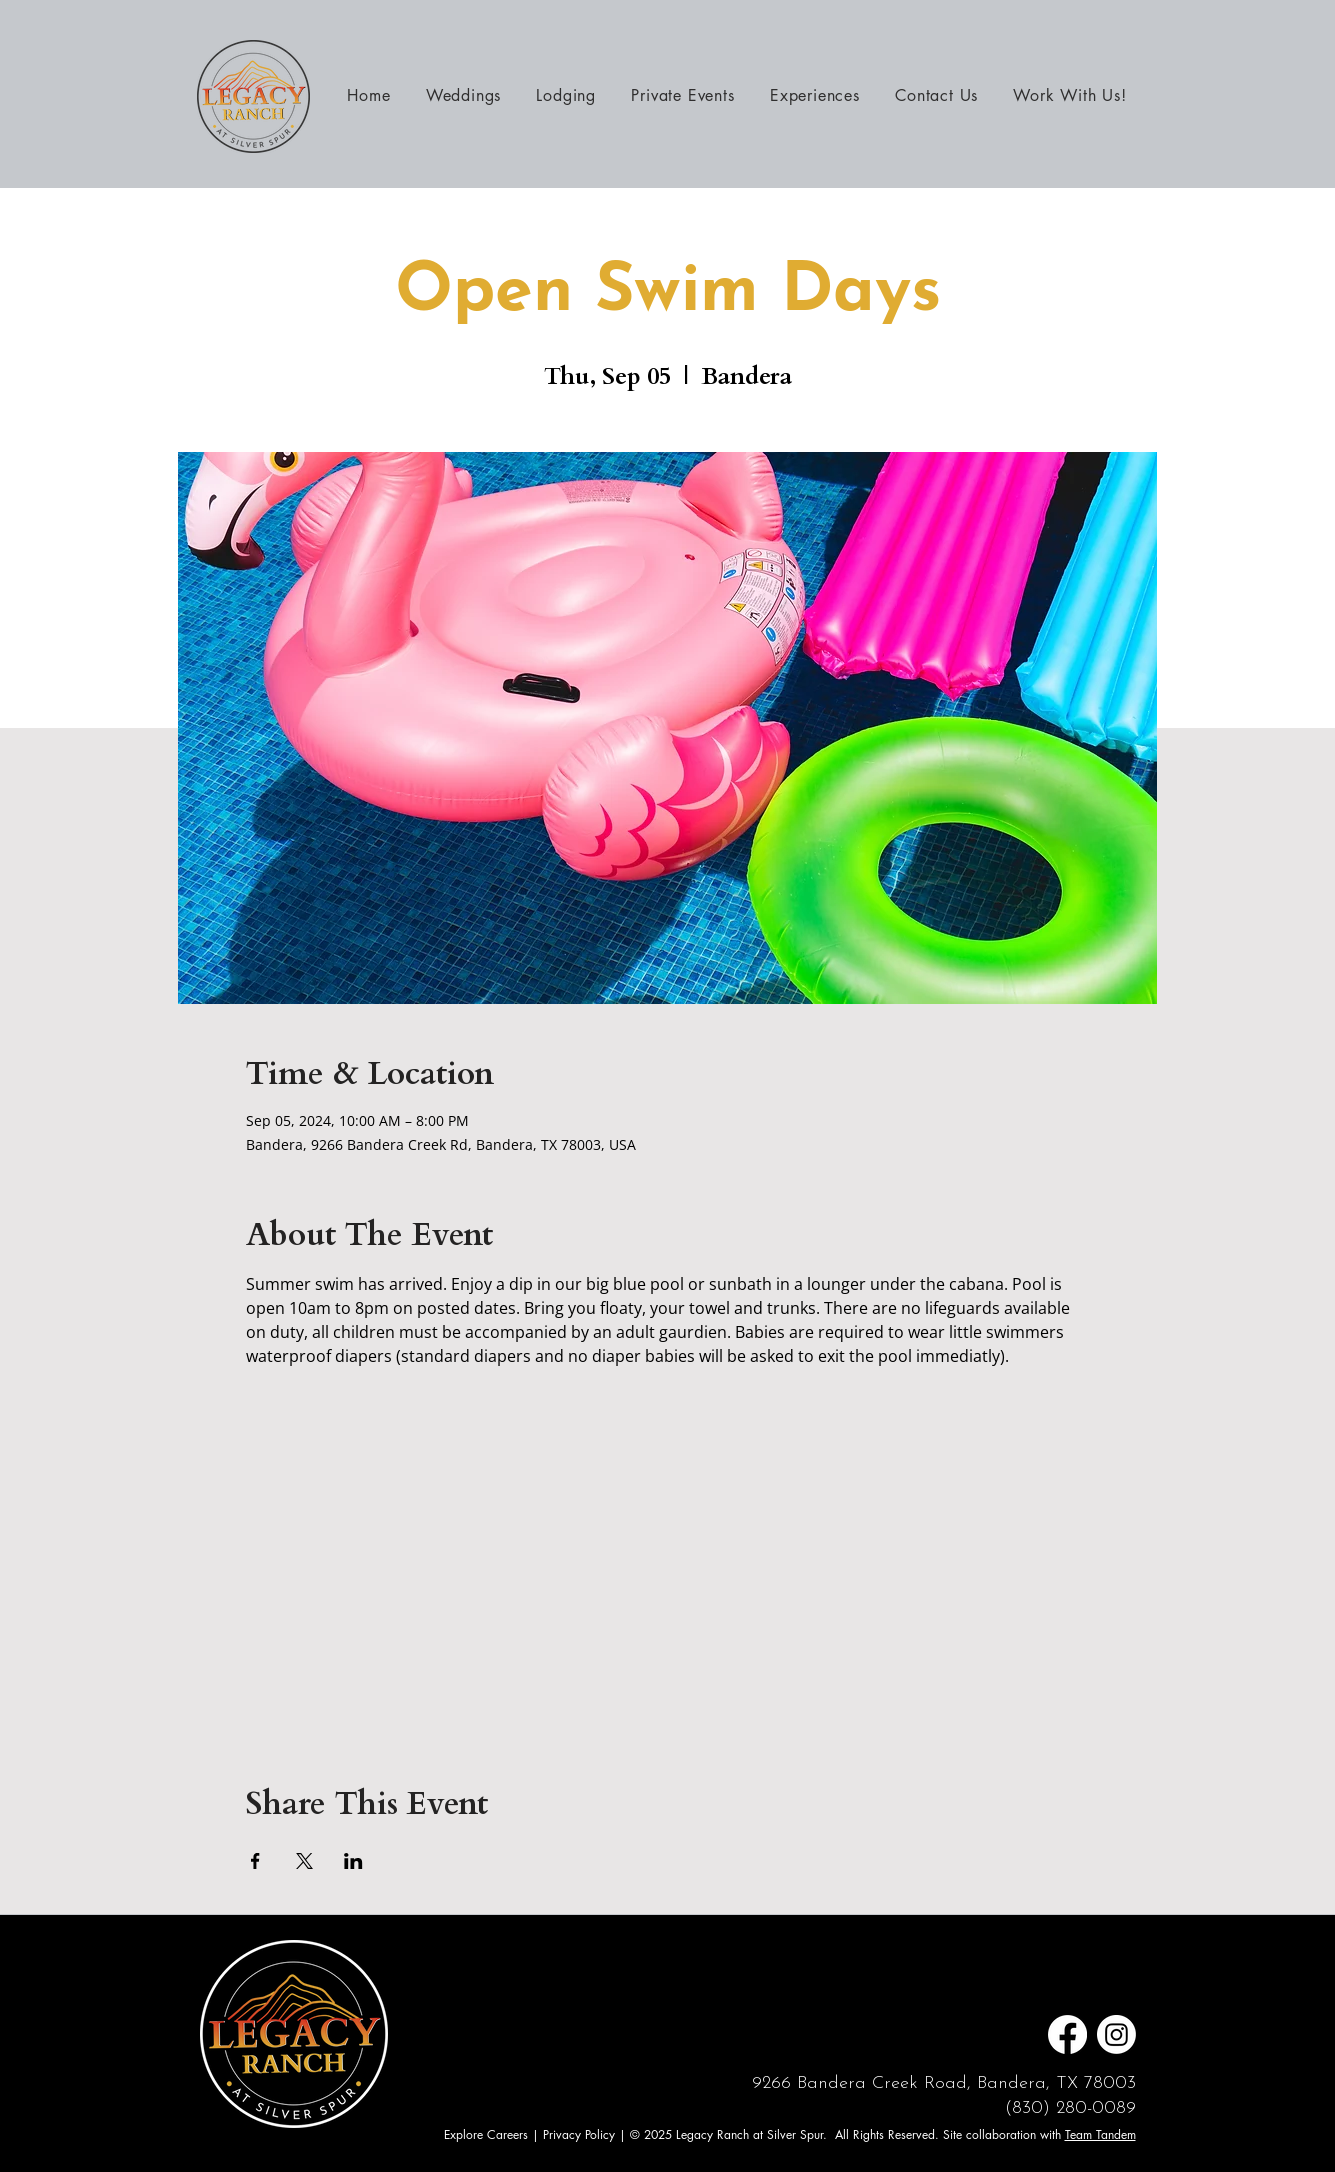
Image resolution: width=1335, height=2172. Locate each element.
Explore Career (483, 2134)
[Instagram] (1116, 2034)
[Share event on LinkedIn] (353, 1861)
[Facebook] (1067, 2034)
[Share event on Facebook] (255, 1861)
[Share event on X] (304, 1861)
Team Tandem (1100, 2134)
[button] (814, 95)
